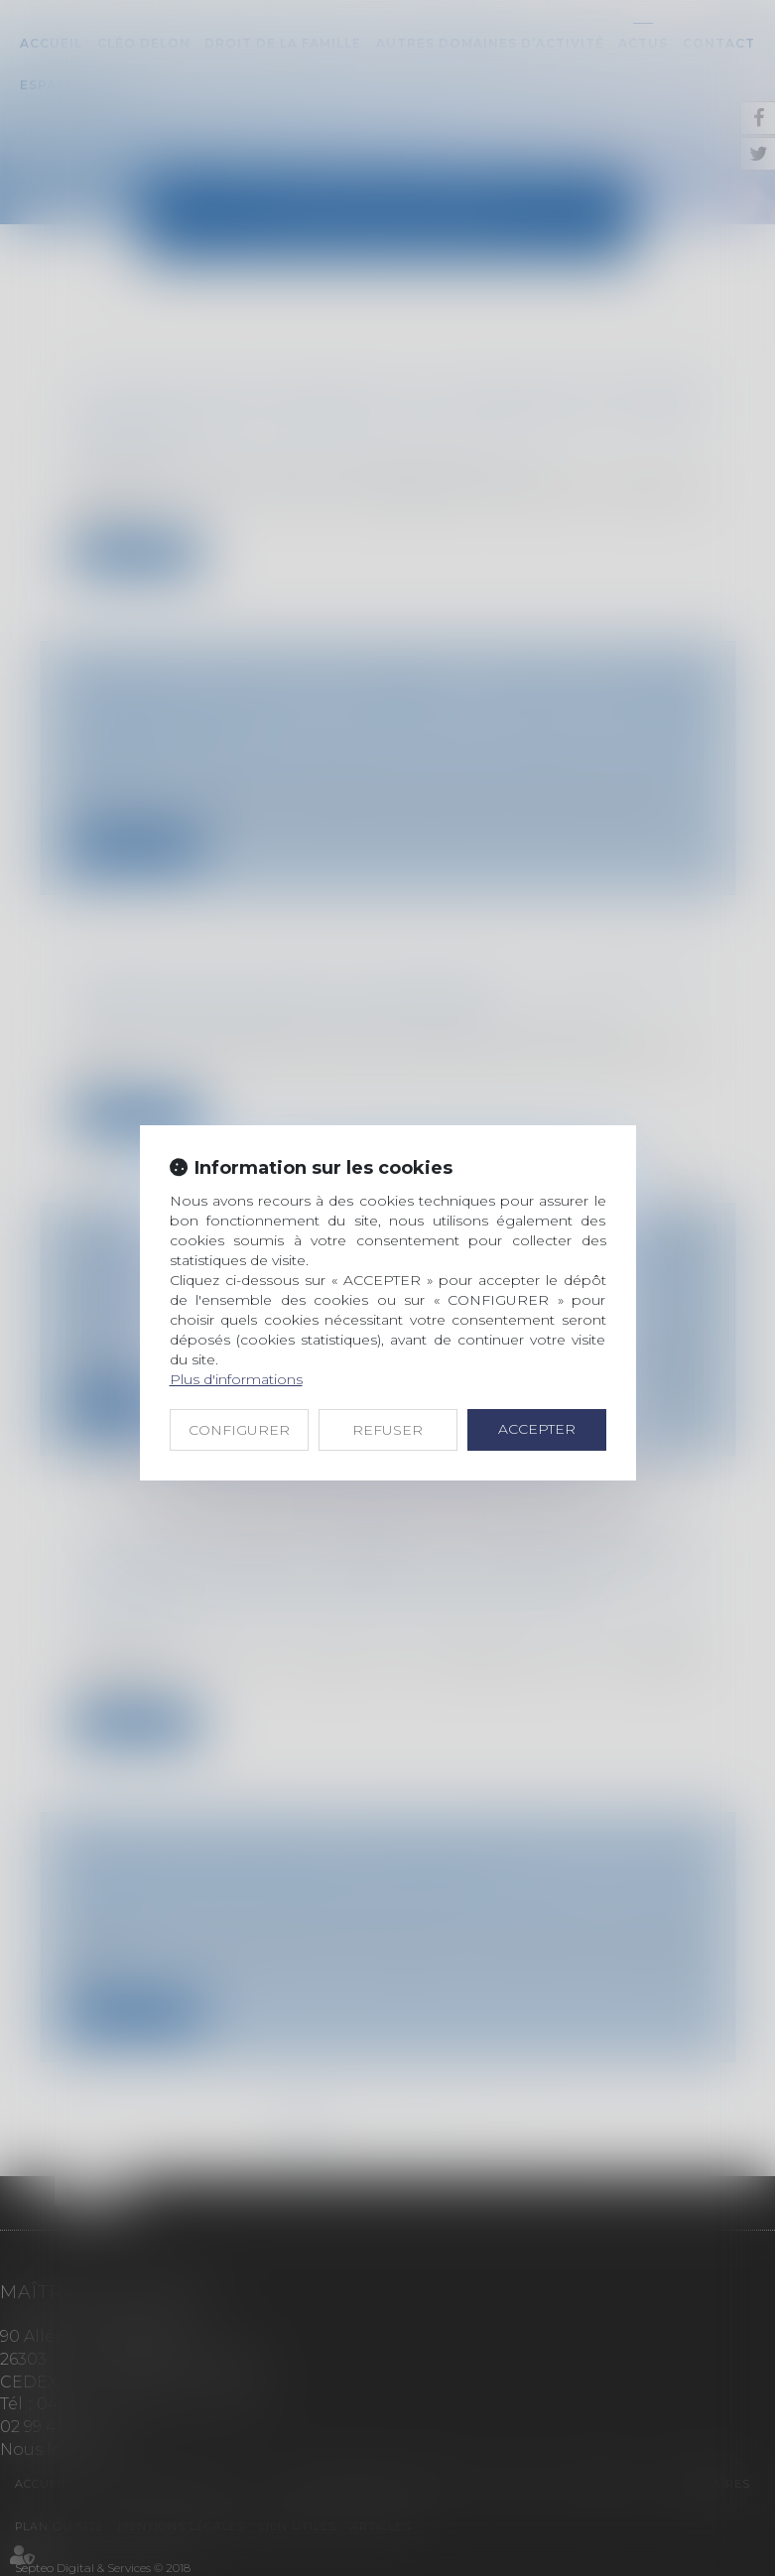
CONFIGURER (239, 1430)
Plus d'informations (236, 1379)
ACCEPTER (537, 1429)
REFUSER (387, 1430)
